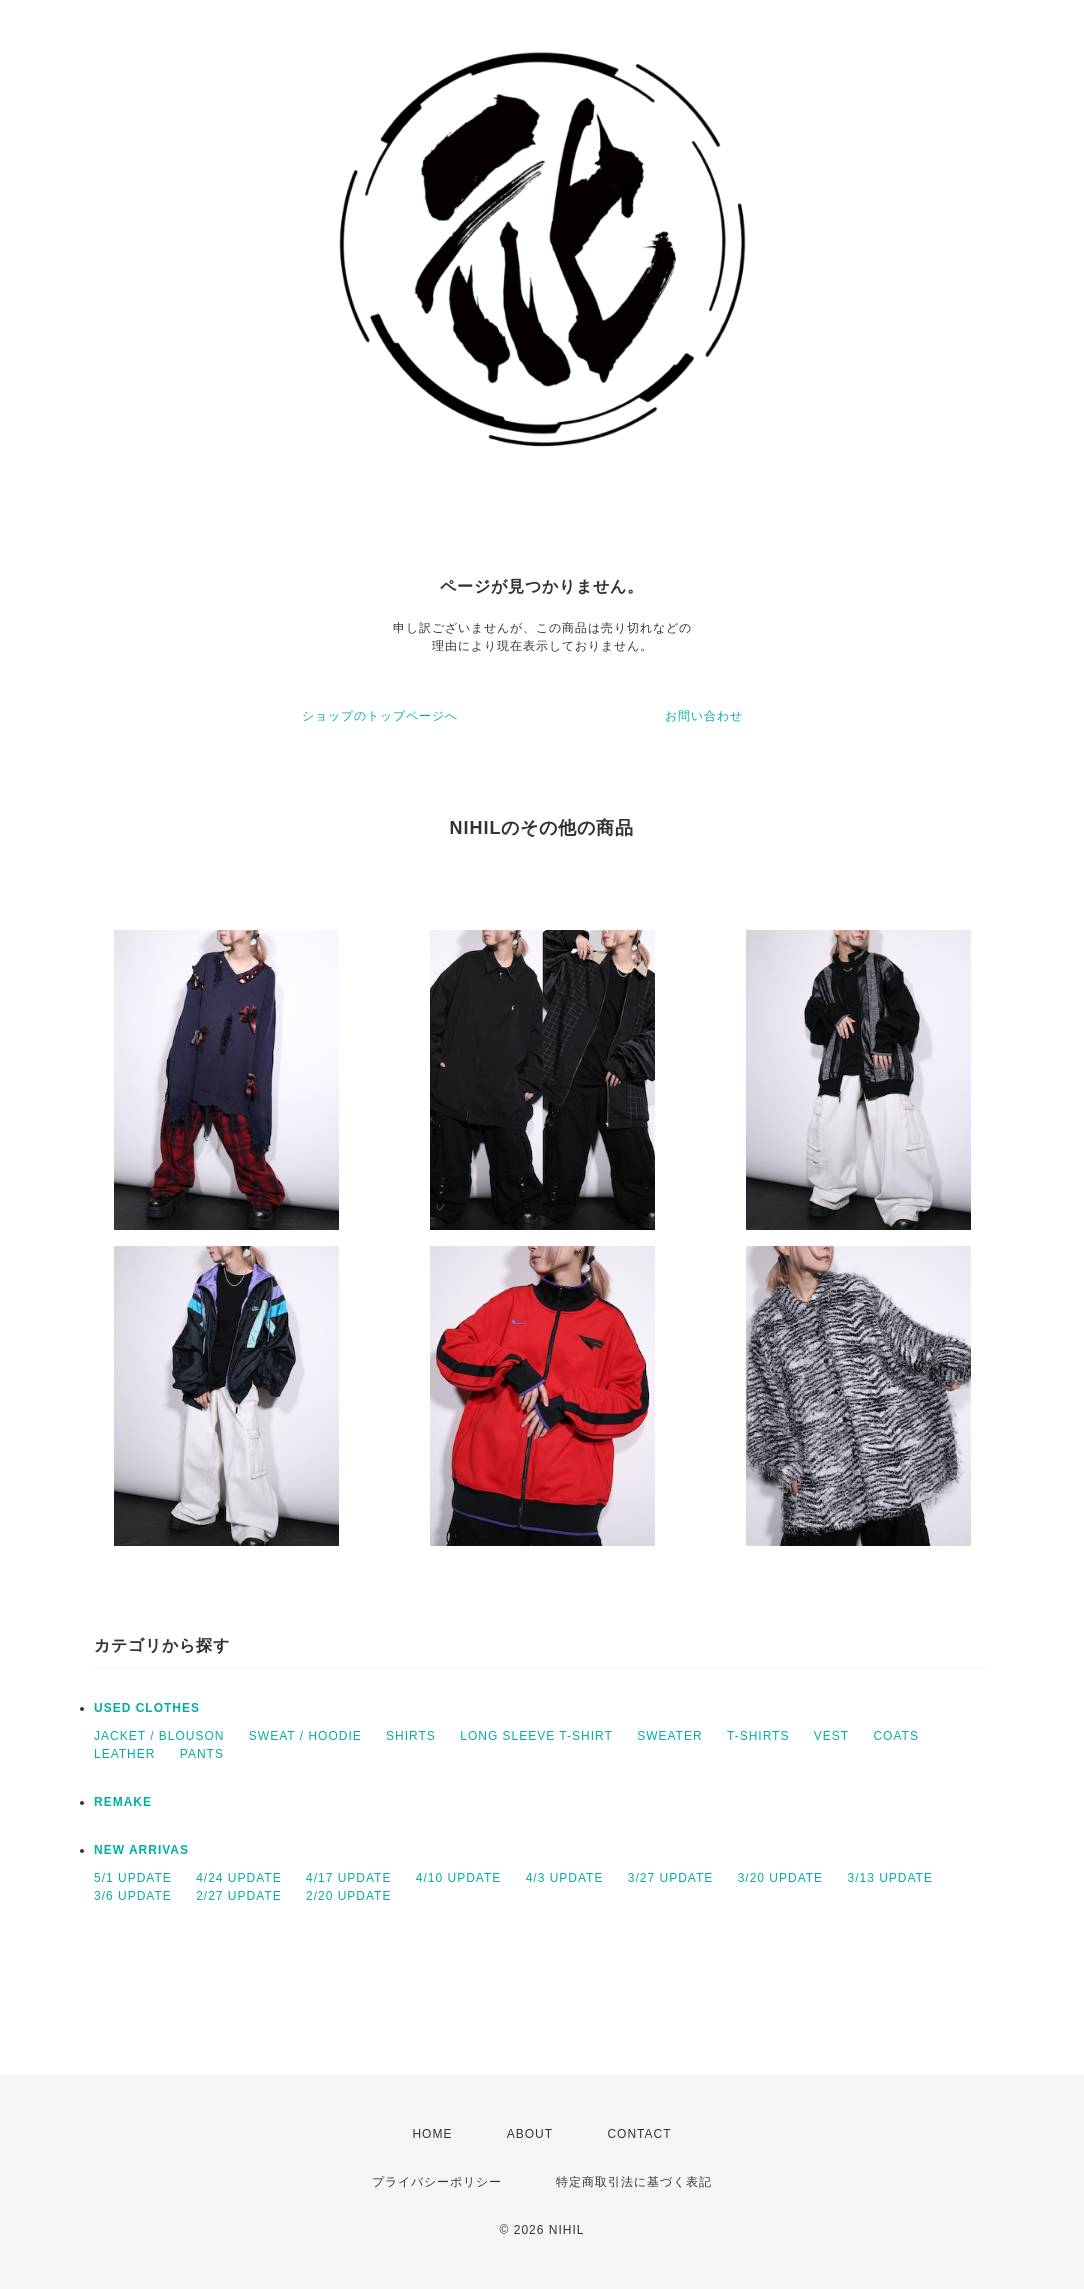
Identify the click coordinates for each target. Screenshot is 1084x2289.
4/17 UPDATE (348, 1878)
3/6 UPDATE (133, 1896)
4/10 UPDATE (458, 1878)
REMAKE (123, 1802)
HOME (432, 2134)
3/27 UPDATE (670, 1878)
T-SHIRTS (758, 1736)
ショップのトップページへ (380, 716)
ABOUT (530, 2134)
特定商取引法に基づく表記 (634, 2182)
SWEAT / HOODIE (305, 1736)
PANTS (202, 1754)
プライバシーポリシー (437, 2182)
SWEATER (669, 1736)
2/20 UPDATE (348, 1896)
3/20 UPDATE (780, 1878)
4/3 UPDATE (565, 1878)
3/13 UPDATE (889, 1878)
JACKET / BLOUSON (159, 1736)
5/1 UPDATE (133, 1878)
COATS (895, 1736)
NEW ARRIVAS (141, 1850)
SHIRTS (411, 1736)
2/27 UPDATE (238, 1896)
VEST (831, 1736)
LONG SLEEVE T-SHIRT (536, 1736)
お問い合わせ (704, 716)
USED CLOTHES (147, 1708)
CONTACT (639, 2134)
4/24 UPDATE (238, 1878)
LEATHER (124, 1754)
